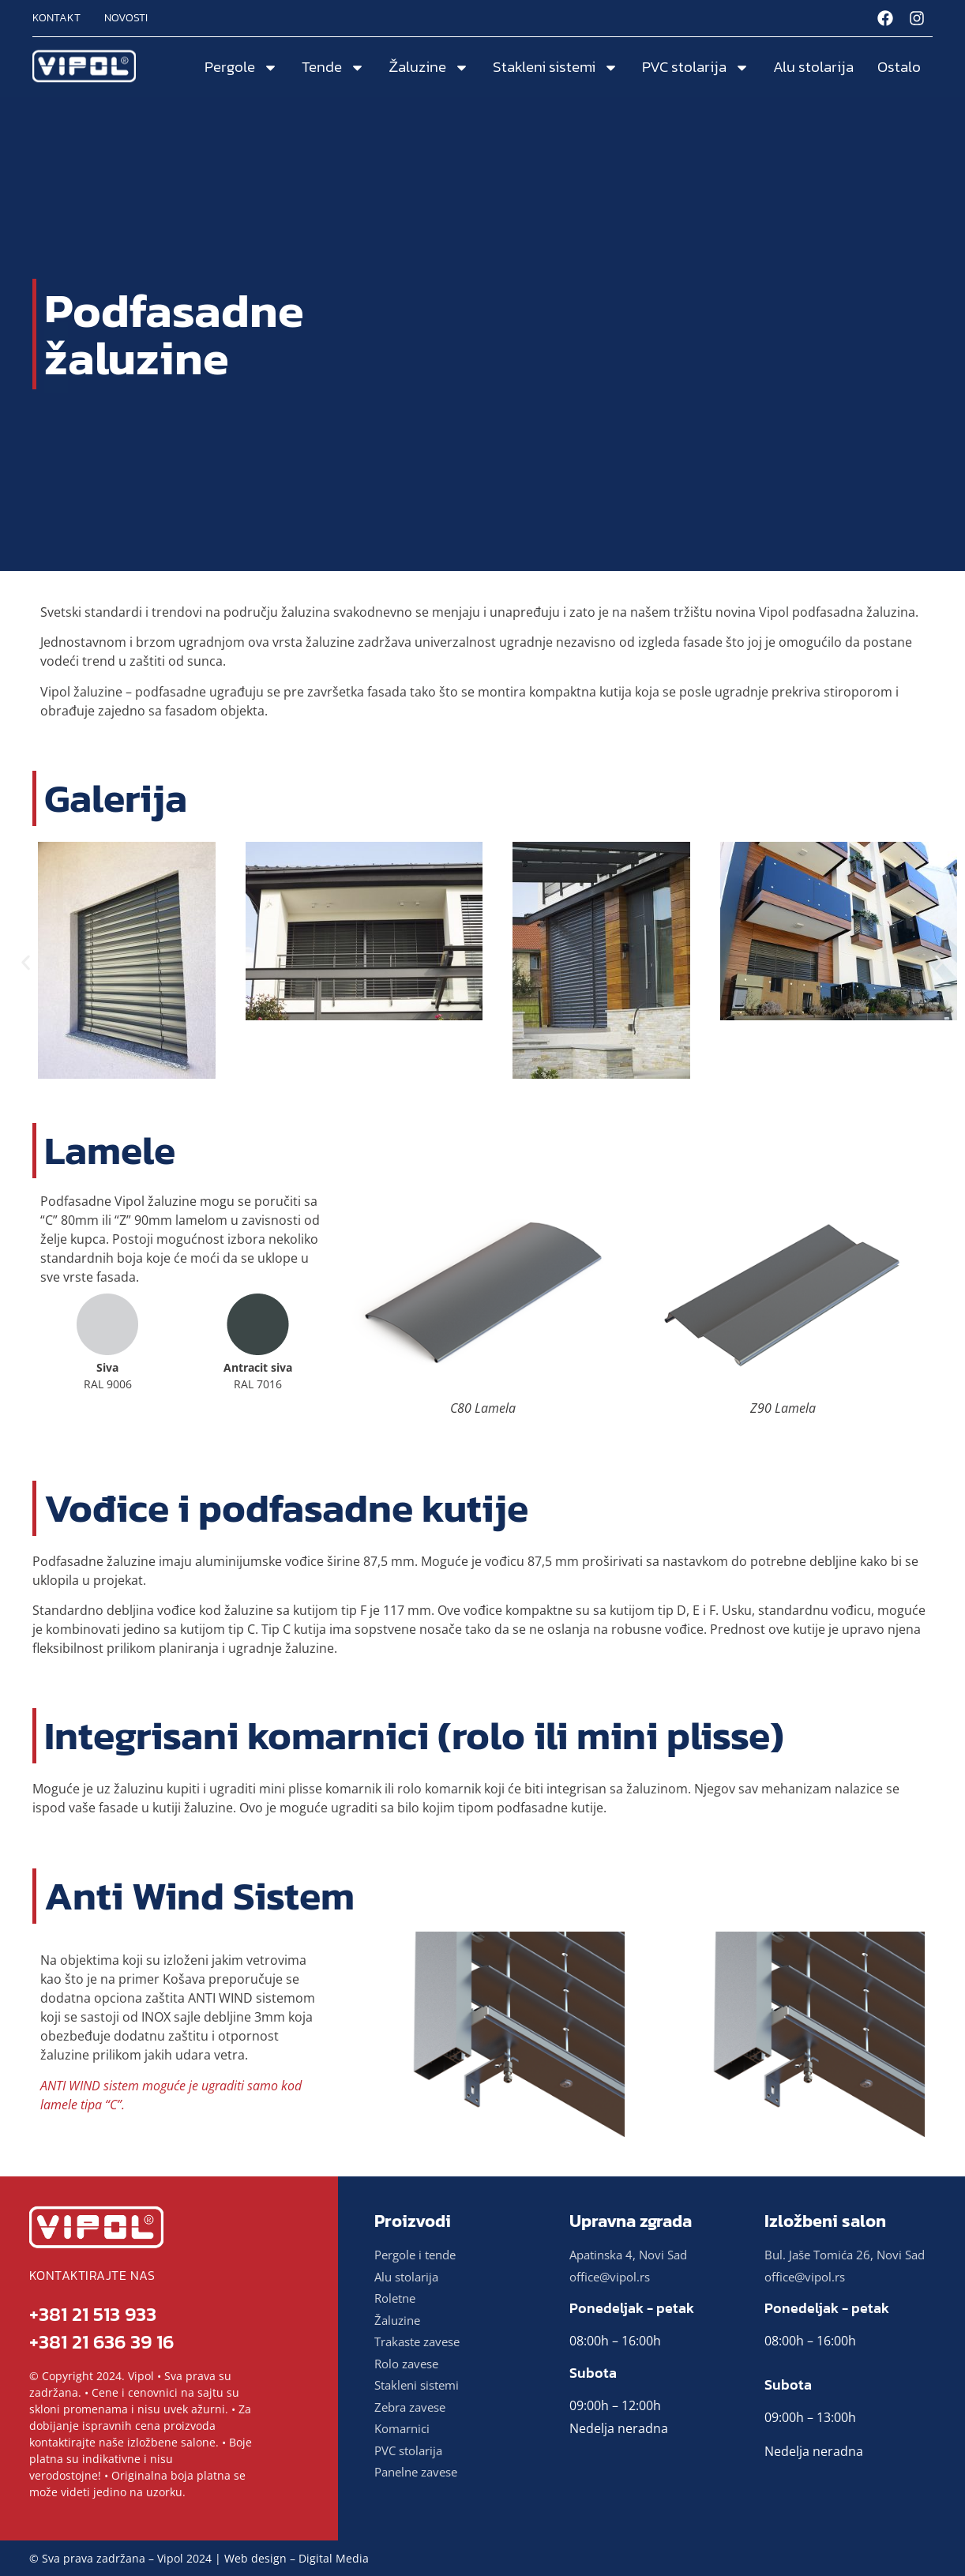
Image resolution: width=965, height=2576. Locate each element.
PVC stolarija (695, 67)
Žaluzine (429, 67)
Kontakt (56, 17)
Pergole (241, 67)
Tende (333, 67)
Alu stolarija (813, 66)
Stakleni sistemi (555, 67)
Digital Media (334, 2558)
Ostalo (899, 66)
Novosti (126, 17)
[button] (26, 963)
